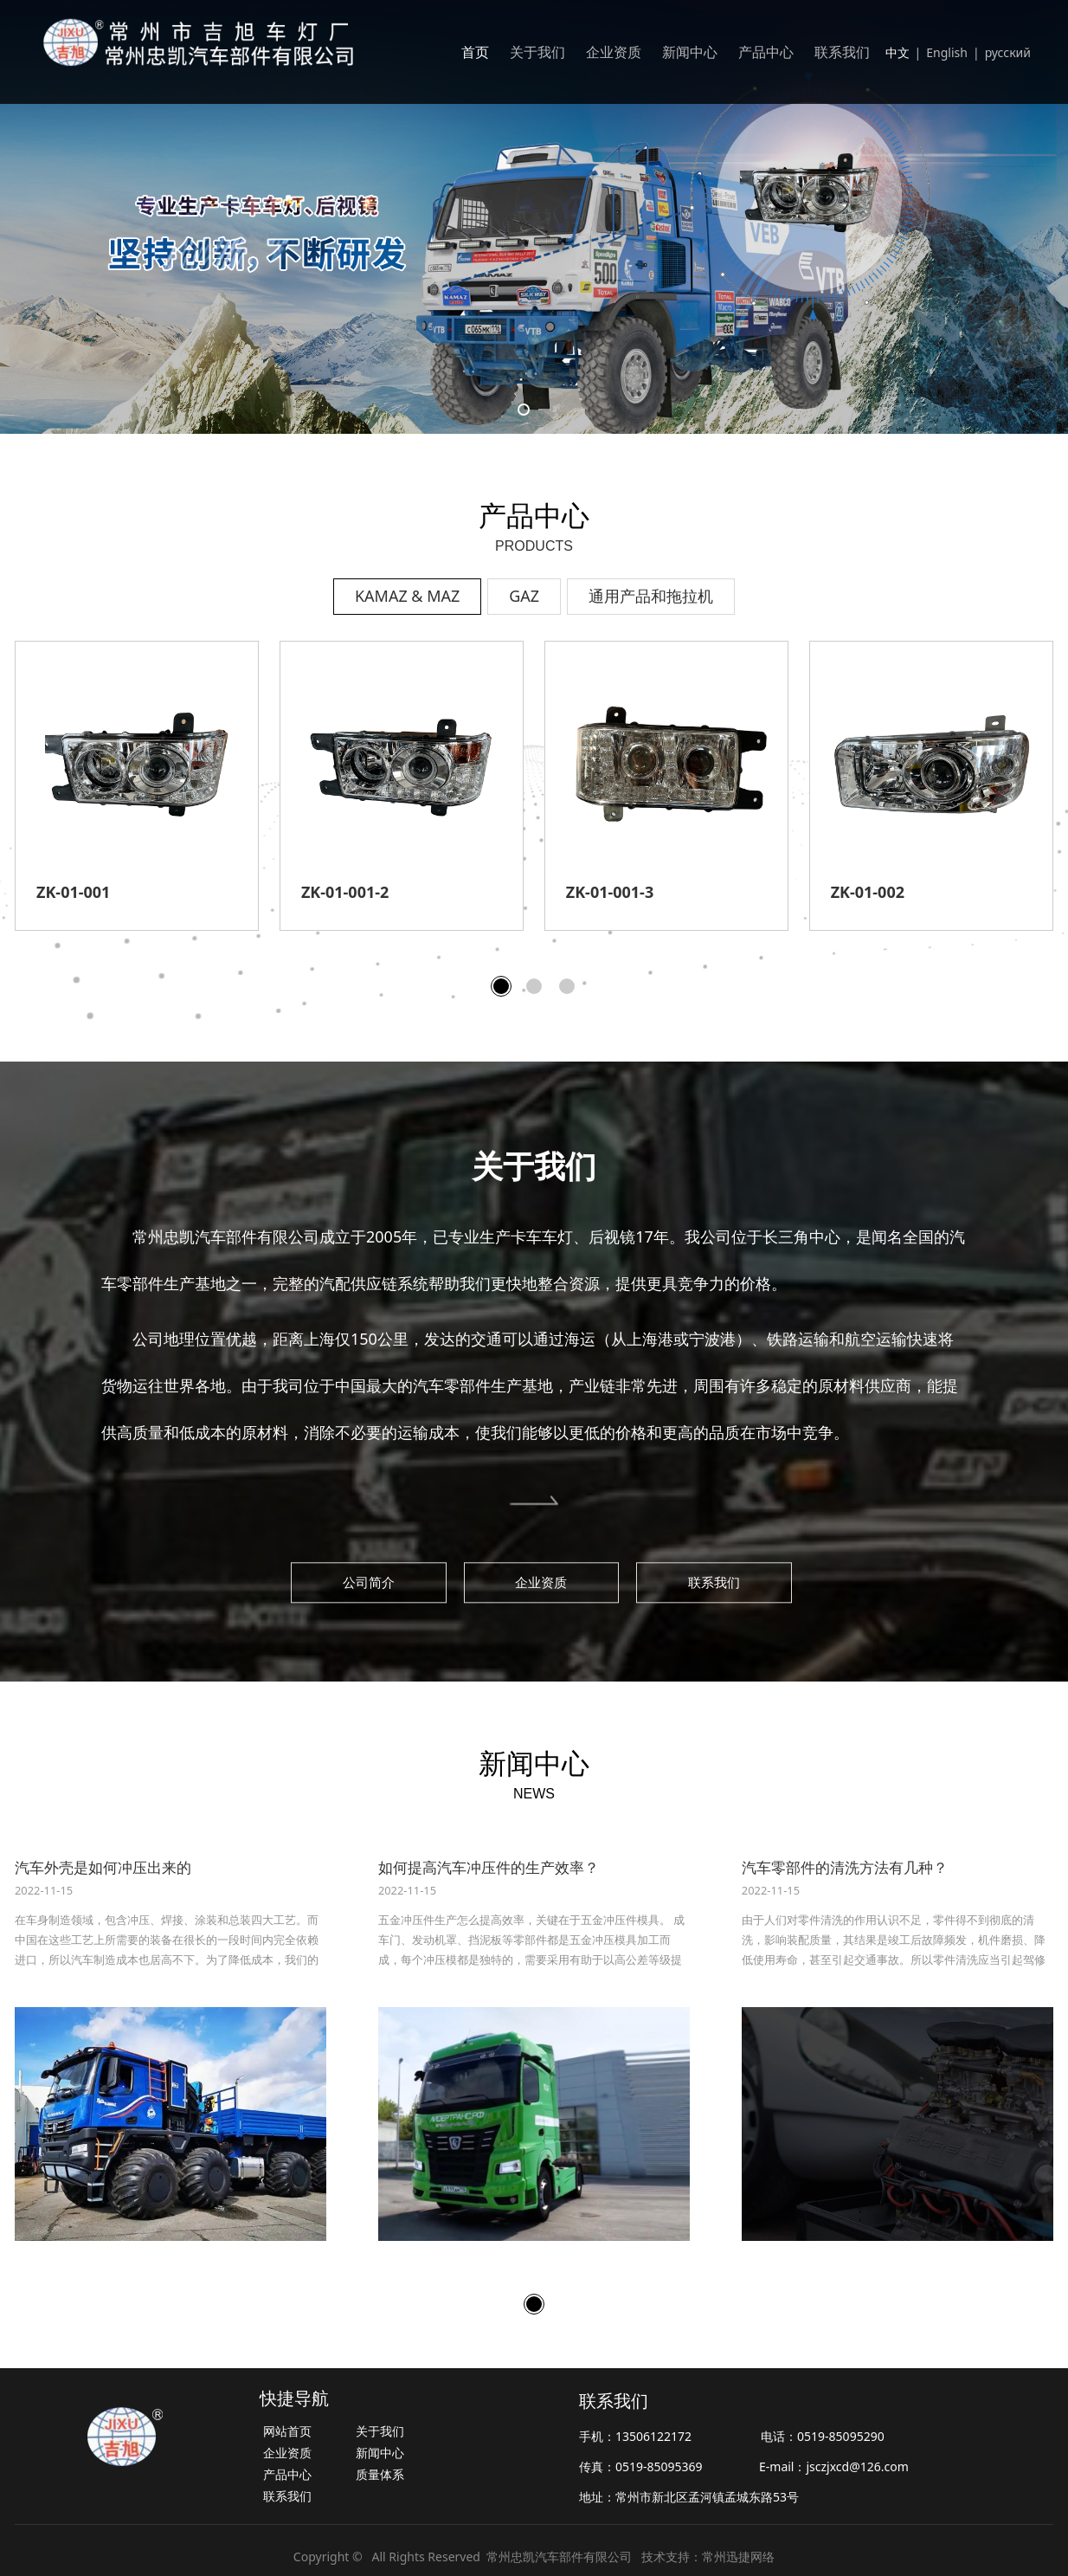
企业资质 (613, 51)
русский (1008, 52)
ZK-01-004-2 (345, 891)
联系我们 (842, 51)
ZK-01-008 (603, 891)
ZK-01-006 (867, 891)
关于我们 (537, 51)
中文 (897, 52)
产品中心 (766, 51)
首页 (475, 51)
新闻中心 (689, 51)
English (947, 52)
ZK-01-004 (73, 891)
